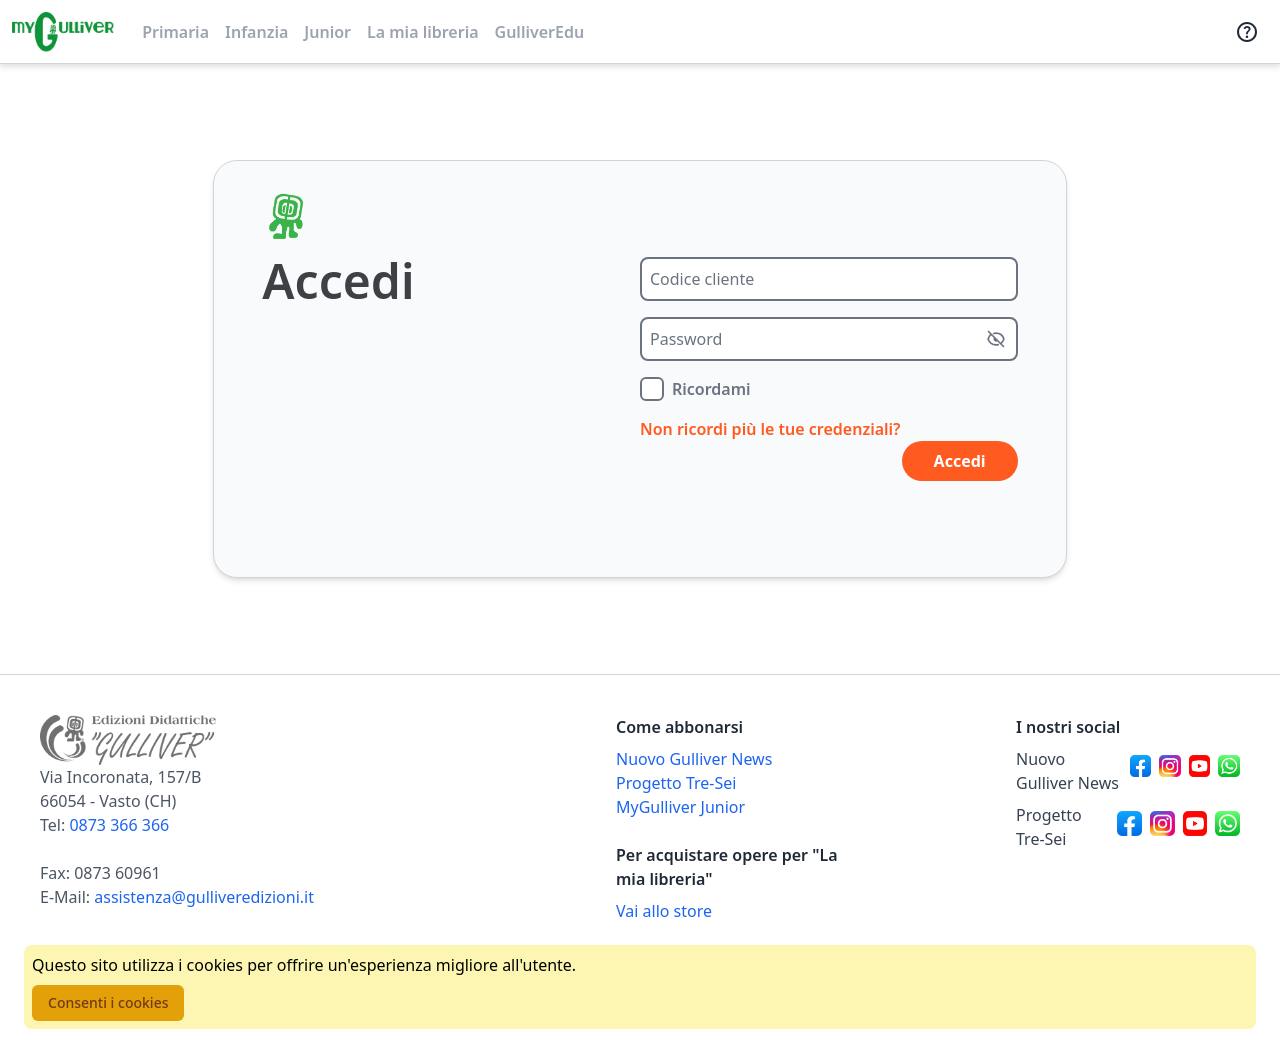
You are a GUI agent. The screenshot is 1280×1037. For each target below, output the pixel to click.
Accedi (960, 461)
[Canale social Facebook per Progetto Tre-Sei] (1129, 827)
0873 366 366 (119, 825)
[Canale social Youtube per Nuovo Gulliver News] (1200, 771)
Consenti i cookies (108, 1002)
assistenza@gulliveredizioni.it (204, 897)
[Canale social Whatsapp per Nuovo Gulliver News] (1229, 771)
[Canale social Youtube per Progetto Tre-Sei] (1195, 827)
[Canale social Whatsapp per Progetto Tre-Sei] (1227, 827)
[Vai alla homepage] (63, 32)
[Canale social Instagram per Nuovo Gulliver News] (1170, 771)
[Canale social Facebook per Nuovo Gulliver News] (1141, 771)
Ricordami (711, 389)
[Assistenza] (1247, 32)
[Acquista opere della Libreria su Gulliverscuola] (728, 911)
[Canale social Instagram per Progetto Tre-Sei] (1162, 827)
